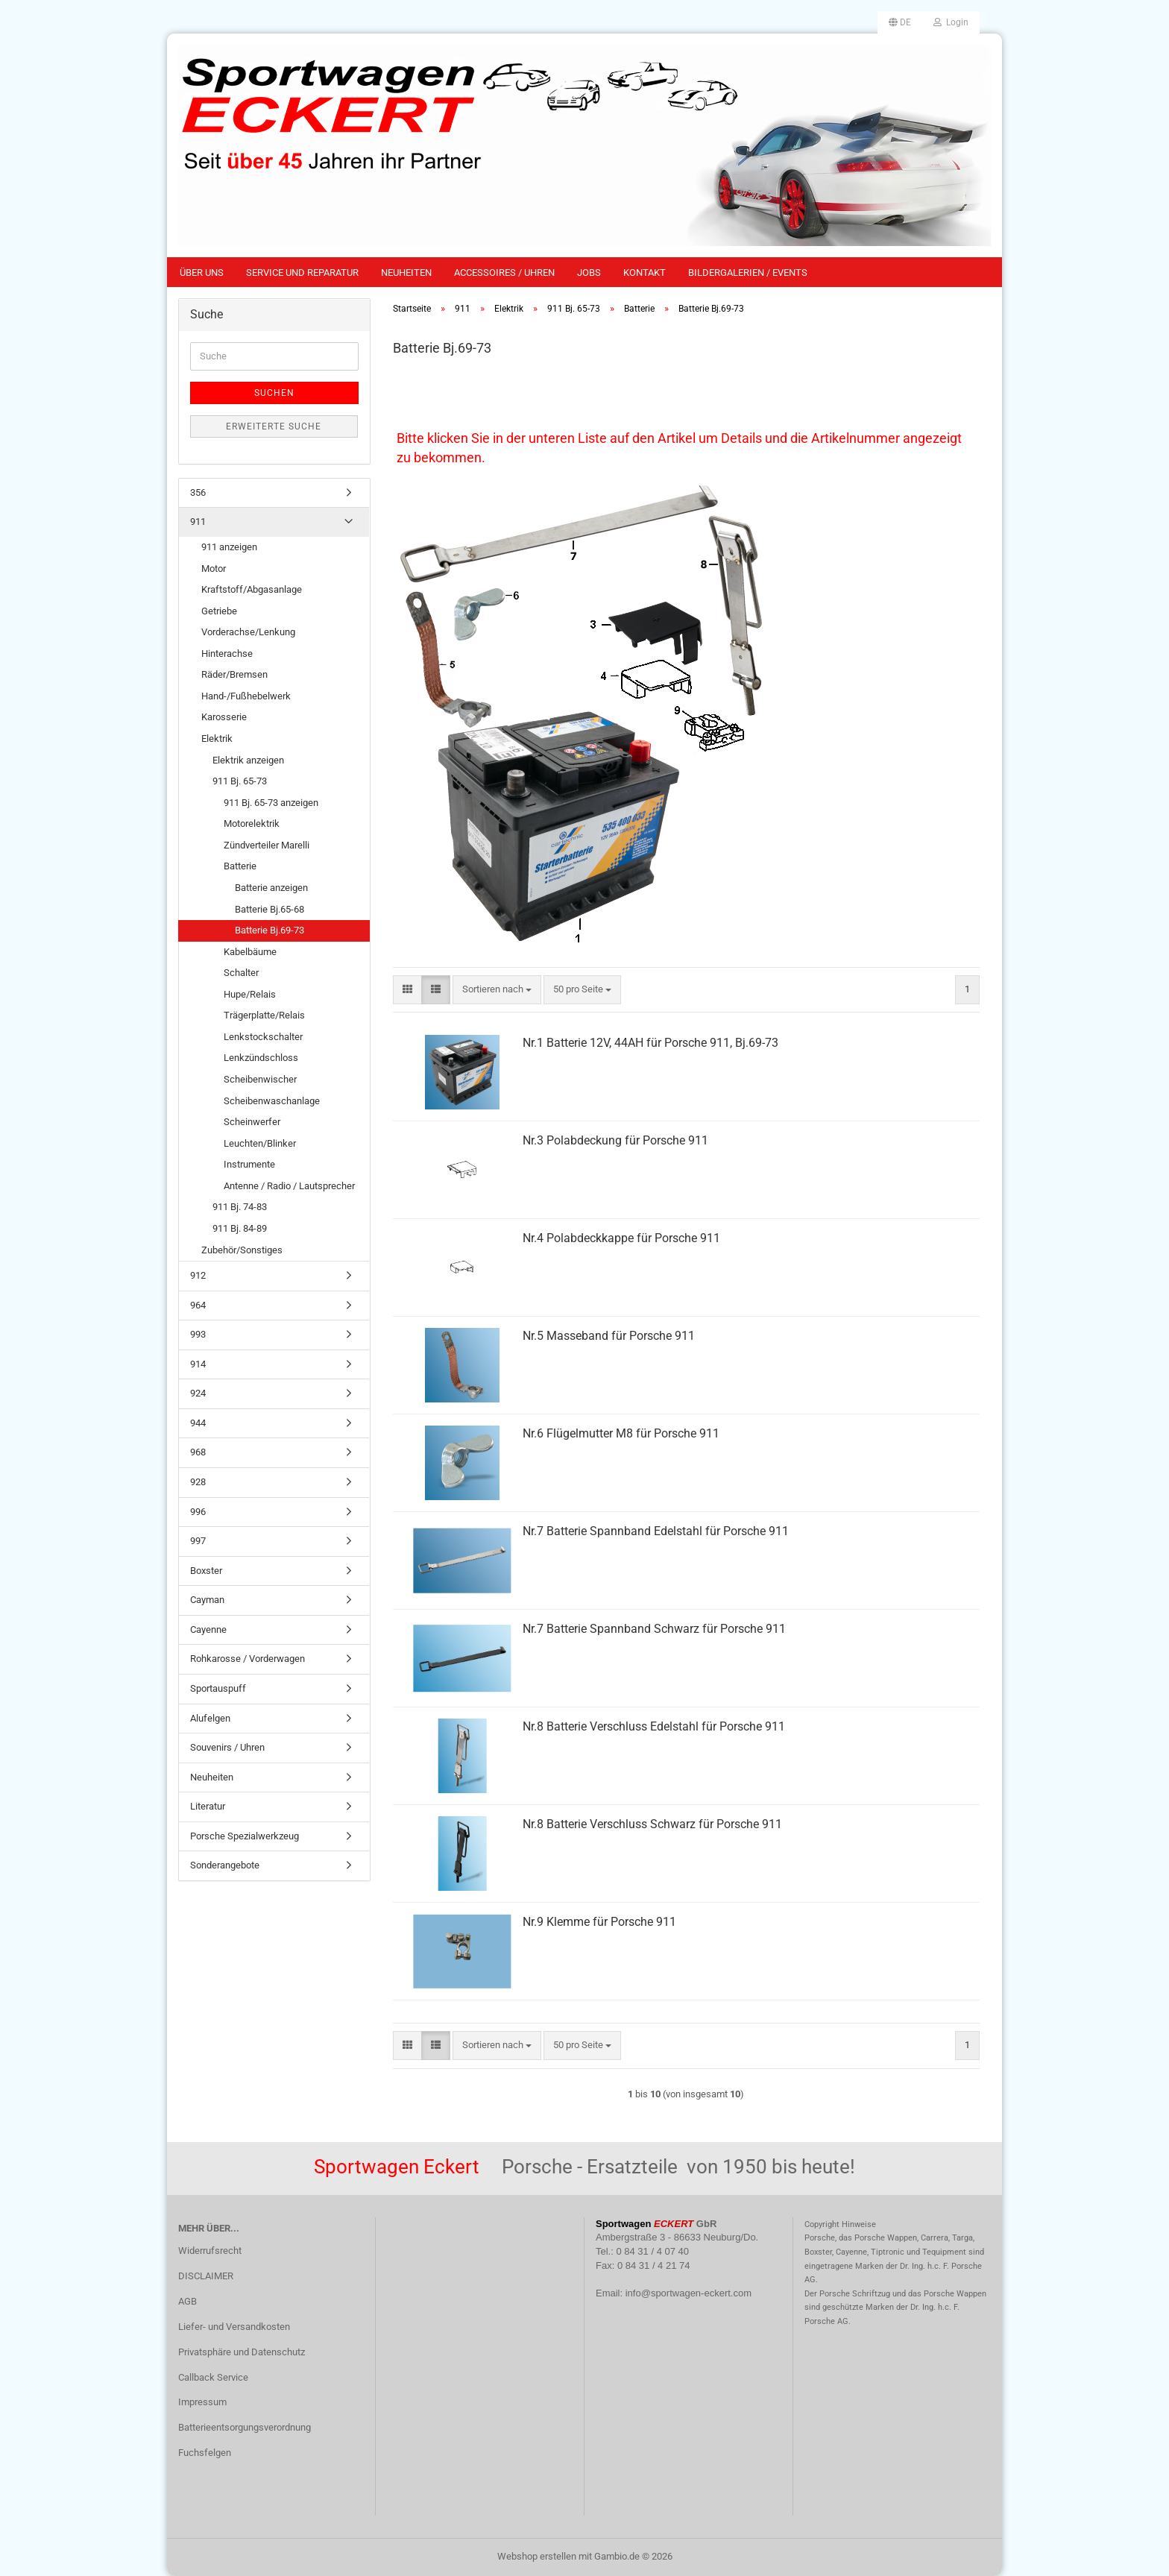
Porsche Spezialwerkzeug (244, 1836)
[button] (899, 22)
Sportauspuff (218, 1688)
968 (198, 1452)
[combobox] (497, 989)
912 (198, 1275)
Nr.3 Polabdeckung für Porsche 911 (615, 1140)
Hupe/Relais (250, 994)
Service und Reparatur (302, 272)
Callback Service (213, 2377)
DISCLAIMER (205, 2275)
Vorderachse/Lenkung (248, 631)
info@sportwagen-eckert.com (689, 2293)
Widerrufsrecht (210, 2250)
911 (198, 521)
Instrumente (249, 1164)
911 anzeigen (229, 546)
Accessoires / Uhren (504, 272)
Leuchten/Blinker (260, 1143)
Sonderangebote (224, 1865)
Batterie (240, 866)
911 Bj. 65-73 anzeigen (271, 802)
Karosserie (224, 716)
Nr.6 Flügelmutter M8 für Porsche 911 (621, 1433)
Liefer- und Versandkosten (234, 2326)
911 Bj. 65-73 (239, 781)
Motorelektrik (252, 823)
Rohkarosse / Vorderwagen (247, 1658)
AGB (187, 2301)
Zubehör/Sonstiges (242, 1250)
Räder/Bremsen (234, 674)
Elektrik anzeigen (248, 760)
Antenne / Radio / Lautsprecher (289, 1185)
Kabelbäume (250, 951)
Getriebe (219, 611)
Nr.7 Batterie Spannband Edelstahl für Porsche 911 (656, 1531)
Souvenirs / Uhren (227, 1747)
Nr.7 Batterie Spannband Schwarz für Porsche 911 (654, 1629)
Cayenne (208, 1629)
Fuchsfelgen (204, 2452)
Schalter (241, 972)
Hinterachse (227, 653)
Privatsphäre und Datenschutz (241, 2352)
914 (198, 1364)
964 (198, 1305)
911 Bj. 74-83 (239, 1206)
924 (198, 1393)
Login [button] (950, 22)
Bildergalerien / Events (747, 272)
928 (198, 1481)
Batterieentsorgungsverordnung (244, 2427)
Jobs (589, 272)
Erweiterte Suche (273, 426)
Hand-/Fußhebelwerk (246, 696)
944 (198, 1423)
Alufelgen (210, 1718)
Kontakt (644, 272)
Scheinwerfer (252, 1121)
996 (198, 1511)
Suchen (274, 393)
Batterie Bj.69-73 (269, 930)
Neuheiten (406, 272)
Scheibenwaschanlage (272, 1100)
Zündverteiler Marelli (266, 845)
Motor (213, 568)
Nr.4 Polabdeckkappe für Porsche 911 (621, 1238)
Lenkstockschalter (263, 1036)
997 (198, 1540)
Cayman (207, 1599)
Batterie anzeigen (271, 887)
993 (198, 1334)
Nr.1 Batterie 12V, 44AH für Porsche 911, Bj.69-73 (650, 1043)
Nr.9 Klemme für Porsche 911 (599, 1922)
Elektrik (217, 738)
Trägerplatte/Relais (264, 1015)
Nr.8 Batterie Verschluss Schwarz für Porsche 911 (652, 1824)
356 (198, 492)
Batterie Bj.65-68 (269, 909)
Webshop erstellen (536, 2556)
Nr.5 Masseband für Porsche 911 (609, 1336)
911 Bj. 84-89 (239, 1228)
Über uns (202, 272)
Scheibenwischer (260, 1079)
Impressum (202, 2401)
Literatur (207, 1806)
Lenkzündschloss (261, 1057)
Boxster (206, 1570)
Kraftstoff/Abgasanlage (251, 589)
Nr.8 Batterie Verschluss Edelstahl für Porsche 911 (654, 1726)
